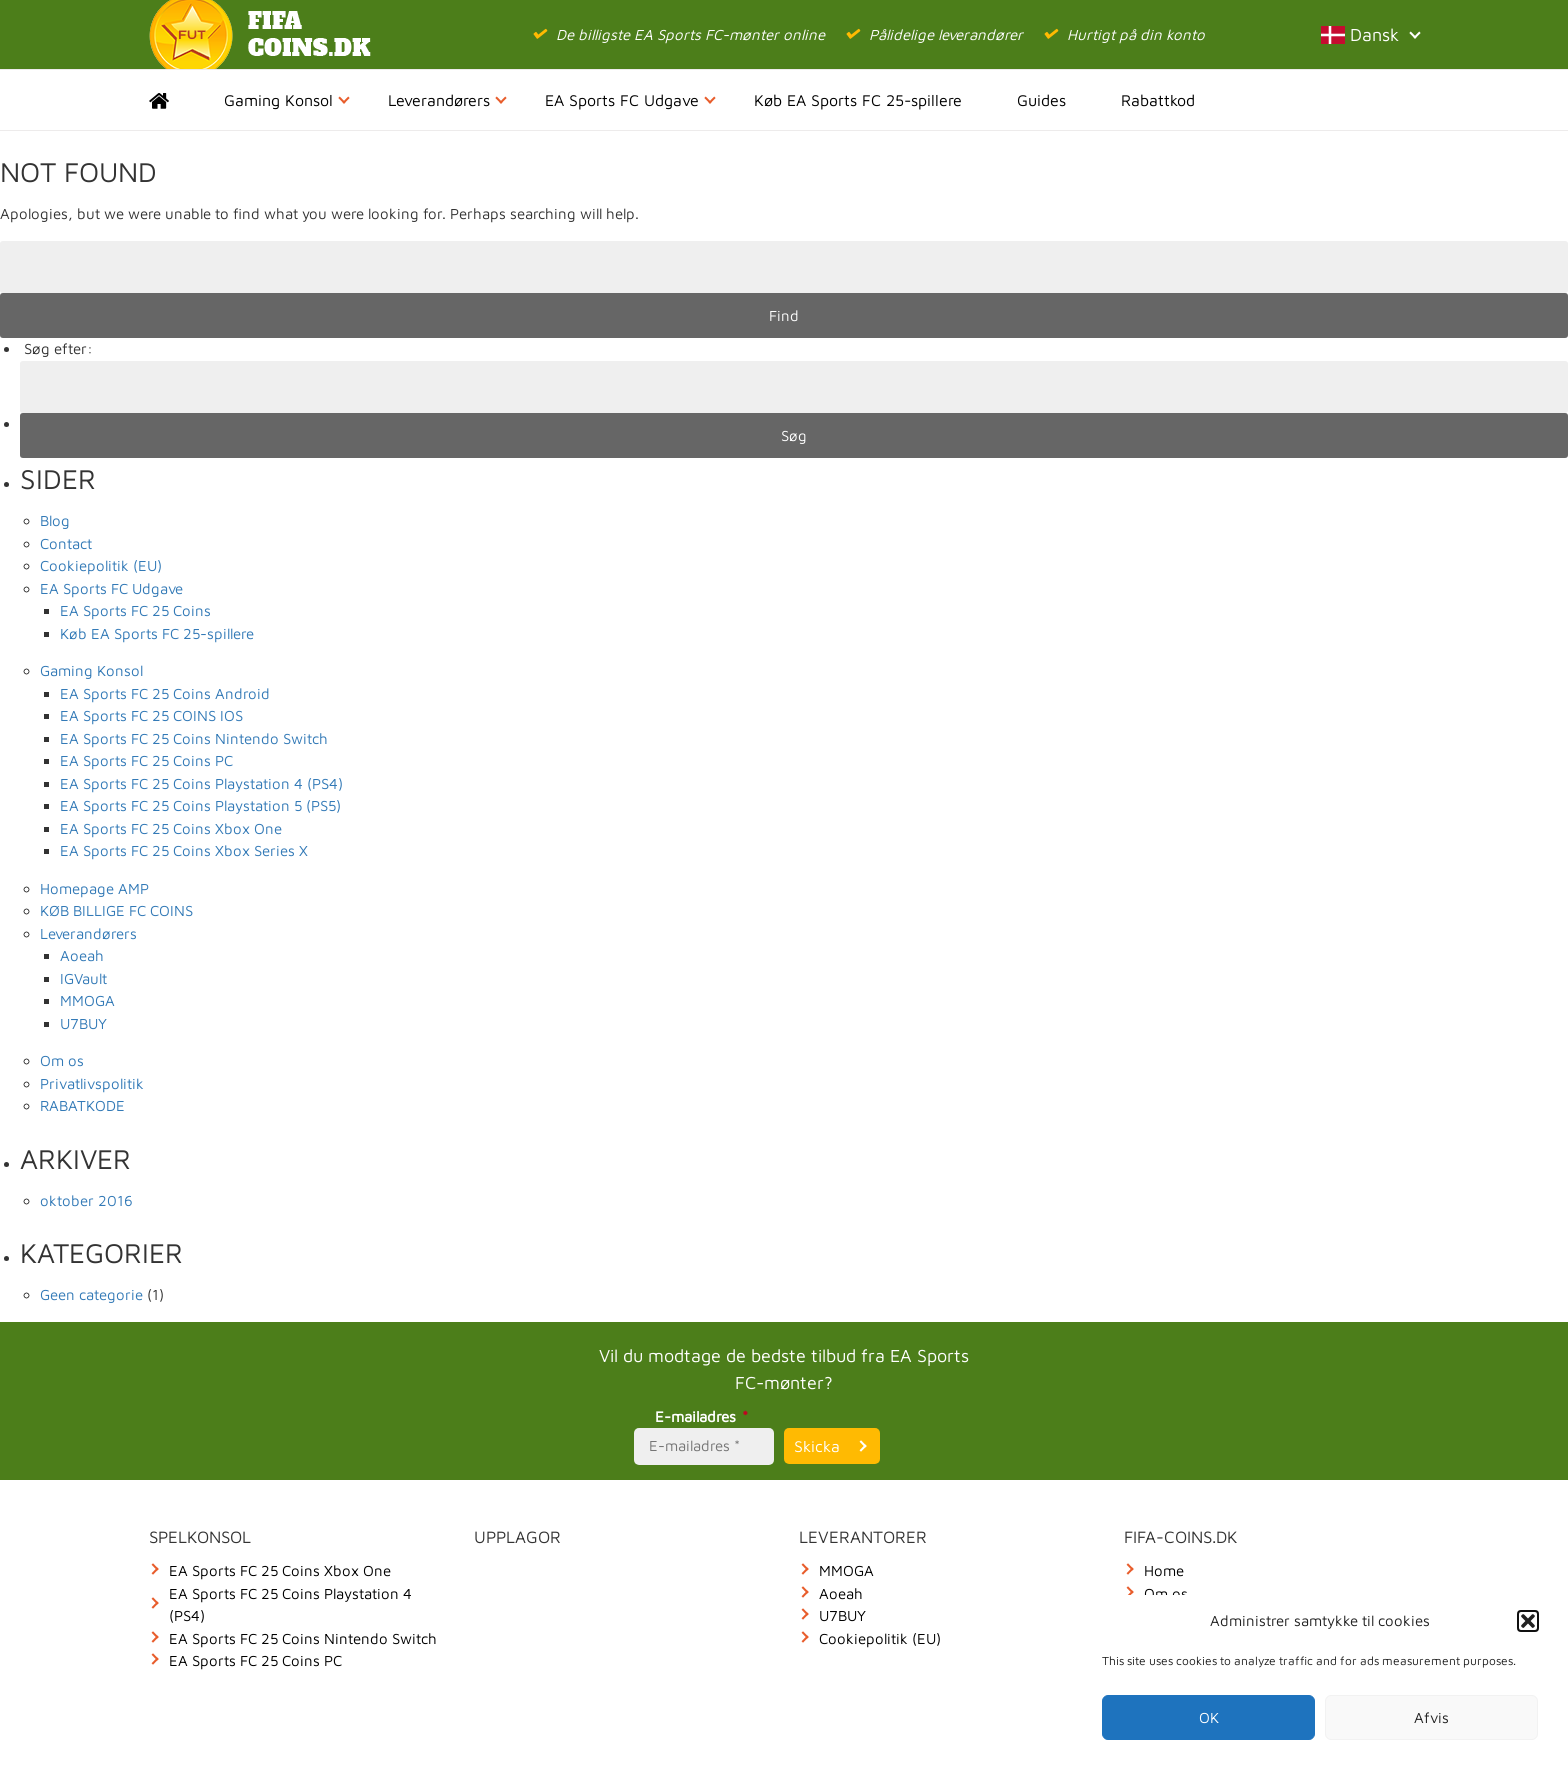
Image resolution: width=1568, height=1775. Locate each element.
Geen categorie (91, 1294)
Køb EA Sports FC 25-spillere (858, 100)
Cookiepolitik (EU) (101, 565)
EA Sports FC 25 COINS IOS (151, 715)
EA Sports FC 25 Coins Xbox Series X (184, 850)
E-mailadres (704, 1416)
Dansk (1370, 34)
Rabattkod (1158, 100)
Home (176, 100)
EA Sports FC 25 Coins (135, 610)
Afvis (1431, 1717)
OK (1209, 1717)
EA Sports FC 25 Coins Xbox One (171, 828)
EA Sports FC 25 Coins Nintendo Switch (194, 738)
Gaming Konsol (287, 100)
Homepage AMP (94, 888)
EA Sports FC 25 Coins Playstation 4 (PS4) (201, 783)
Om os (62, 1060)
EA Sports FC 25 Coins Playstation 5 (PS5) (200, 805)
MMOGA (87, 1000)
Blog (55, 520)
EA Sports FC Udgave (630, 100)
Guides (1041, 100)
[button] (1528, 1621)
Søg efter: (58, 348)
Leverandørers (447, 100)
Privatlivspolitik (92, 1083)
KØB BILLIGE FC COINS (116, 910)
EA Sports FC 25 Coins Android (165, 693)
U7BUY (83, 1023)
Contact (66, 543)
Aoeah (82, 955)
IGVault (83, 978)
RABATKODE (82, 1105)
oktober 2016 (86, 1200)
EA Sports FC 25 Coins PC (146, 760)
